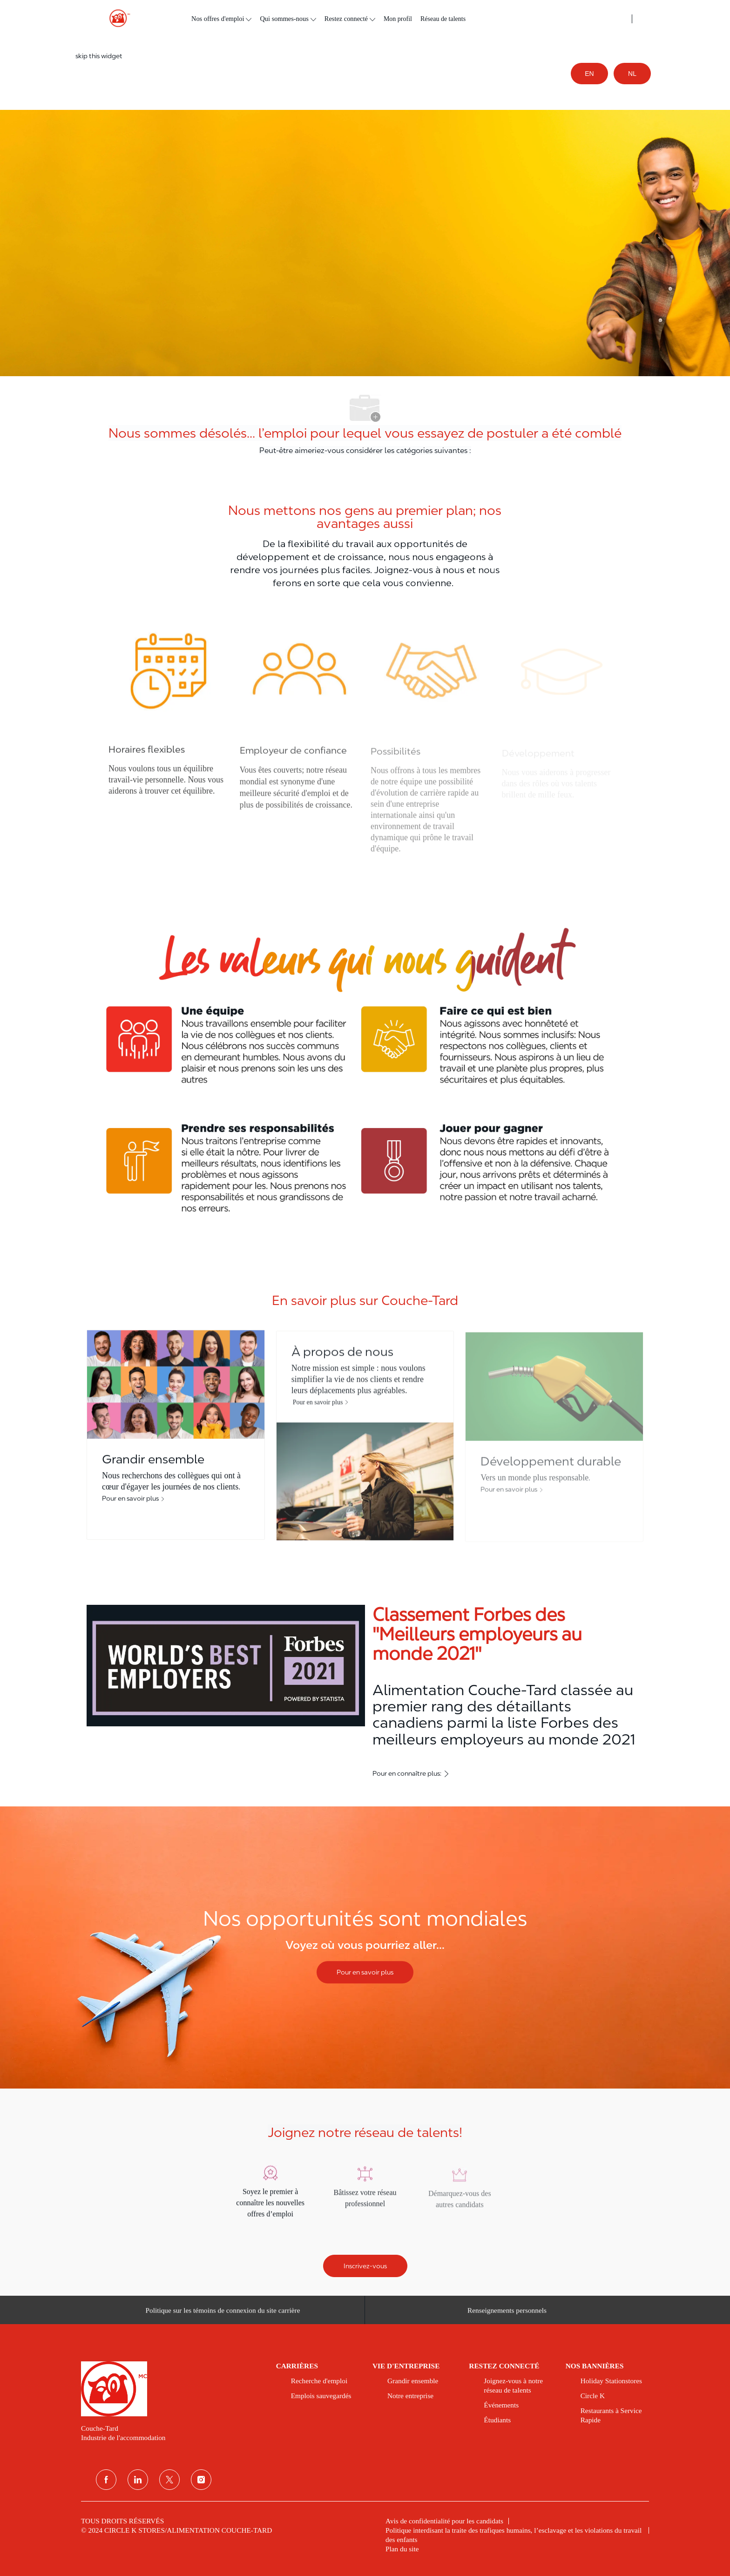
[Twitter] (169, 2479)
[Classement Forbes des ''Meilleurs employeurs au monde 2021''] (365, 1692)
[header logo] (116, 18)
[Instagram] (201, 2479)
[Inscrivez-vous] (365, 2266)
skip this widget (98, 56)
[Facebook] (106, 2479)
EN (589, 73)
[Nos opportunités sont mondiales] (365, 1947)
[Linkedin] (138, 2479)
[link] (172, 2388)
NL (632, 73)
